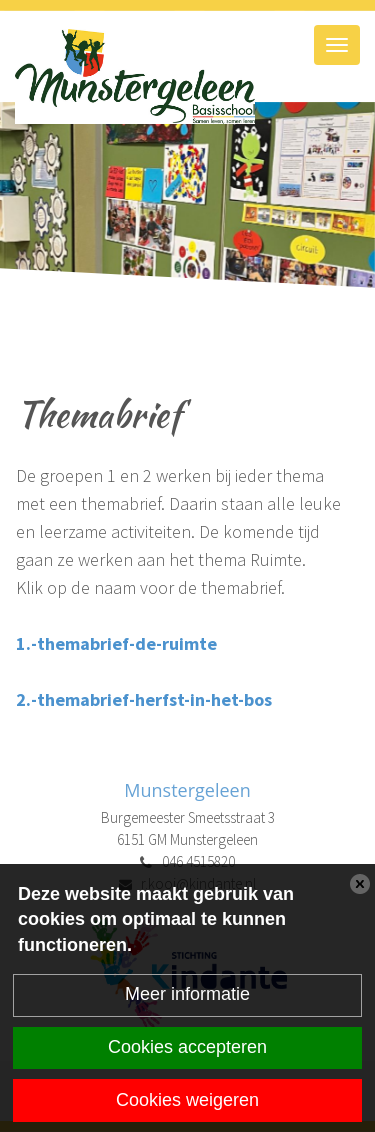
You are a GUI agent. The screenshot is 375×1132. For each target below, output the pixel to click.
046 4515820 (198, 861)
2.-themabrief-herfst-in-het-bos (144, 699)
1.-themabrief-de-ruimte (116, 643)
